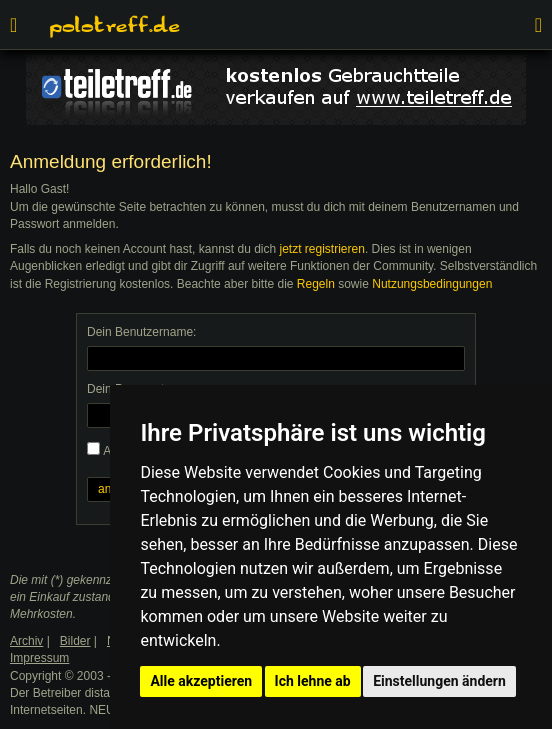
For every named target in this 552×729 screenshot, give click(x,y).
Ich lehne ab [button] (313, 681)
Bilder (75, 641)
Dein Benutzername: (141, 332)
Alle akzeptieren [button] (201, 681)
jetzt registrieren (322, 249)
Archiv (26, 641)
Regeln (316, 284)
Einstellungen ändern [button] (439, 681)
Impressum (39, 658)
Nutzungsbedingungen (432, 284)
